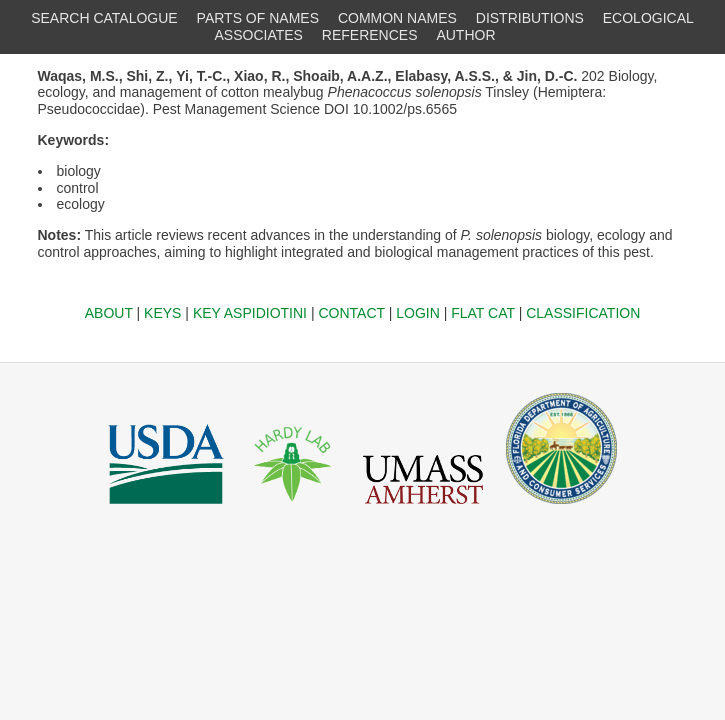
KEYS (162, 313)
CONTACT (351, 313)
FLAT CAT (483, 313)
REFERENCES (370, 35)
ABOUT (109, 313)
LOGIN (418, 313)
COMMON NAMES (397, 18)
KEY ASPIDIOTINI (250, 313)
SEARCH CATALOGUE (104, 18)
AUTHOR (465, 35)
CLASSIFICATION (583, 313)
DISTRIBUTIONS (530, 18)
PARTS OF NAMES (258, 18)
